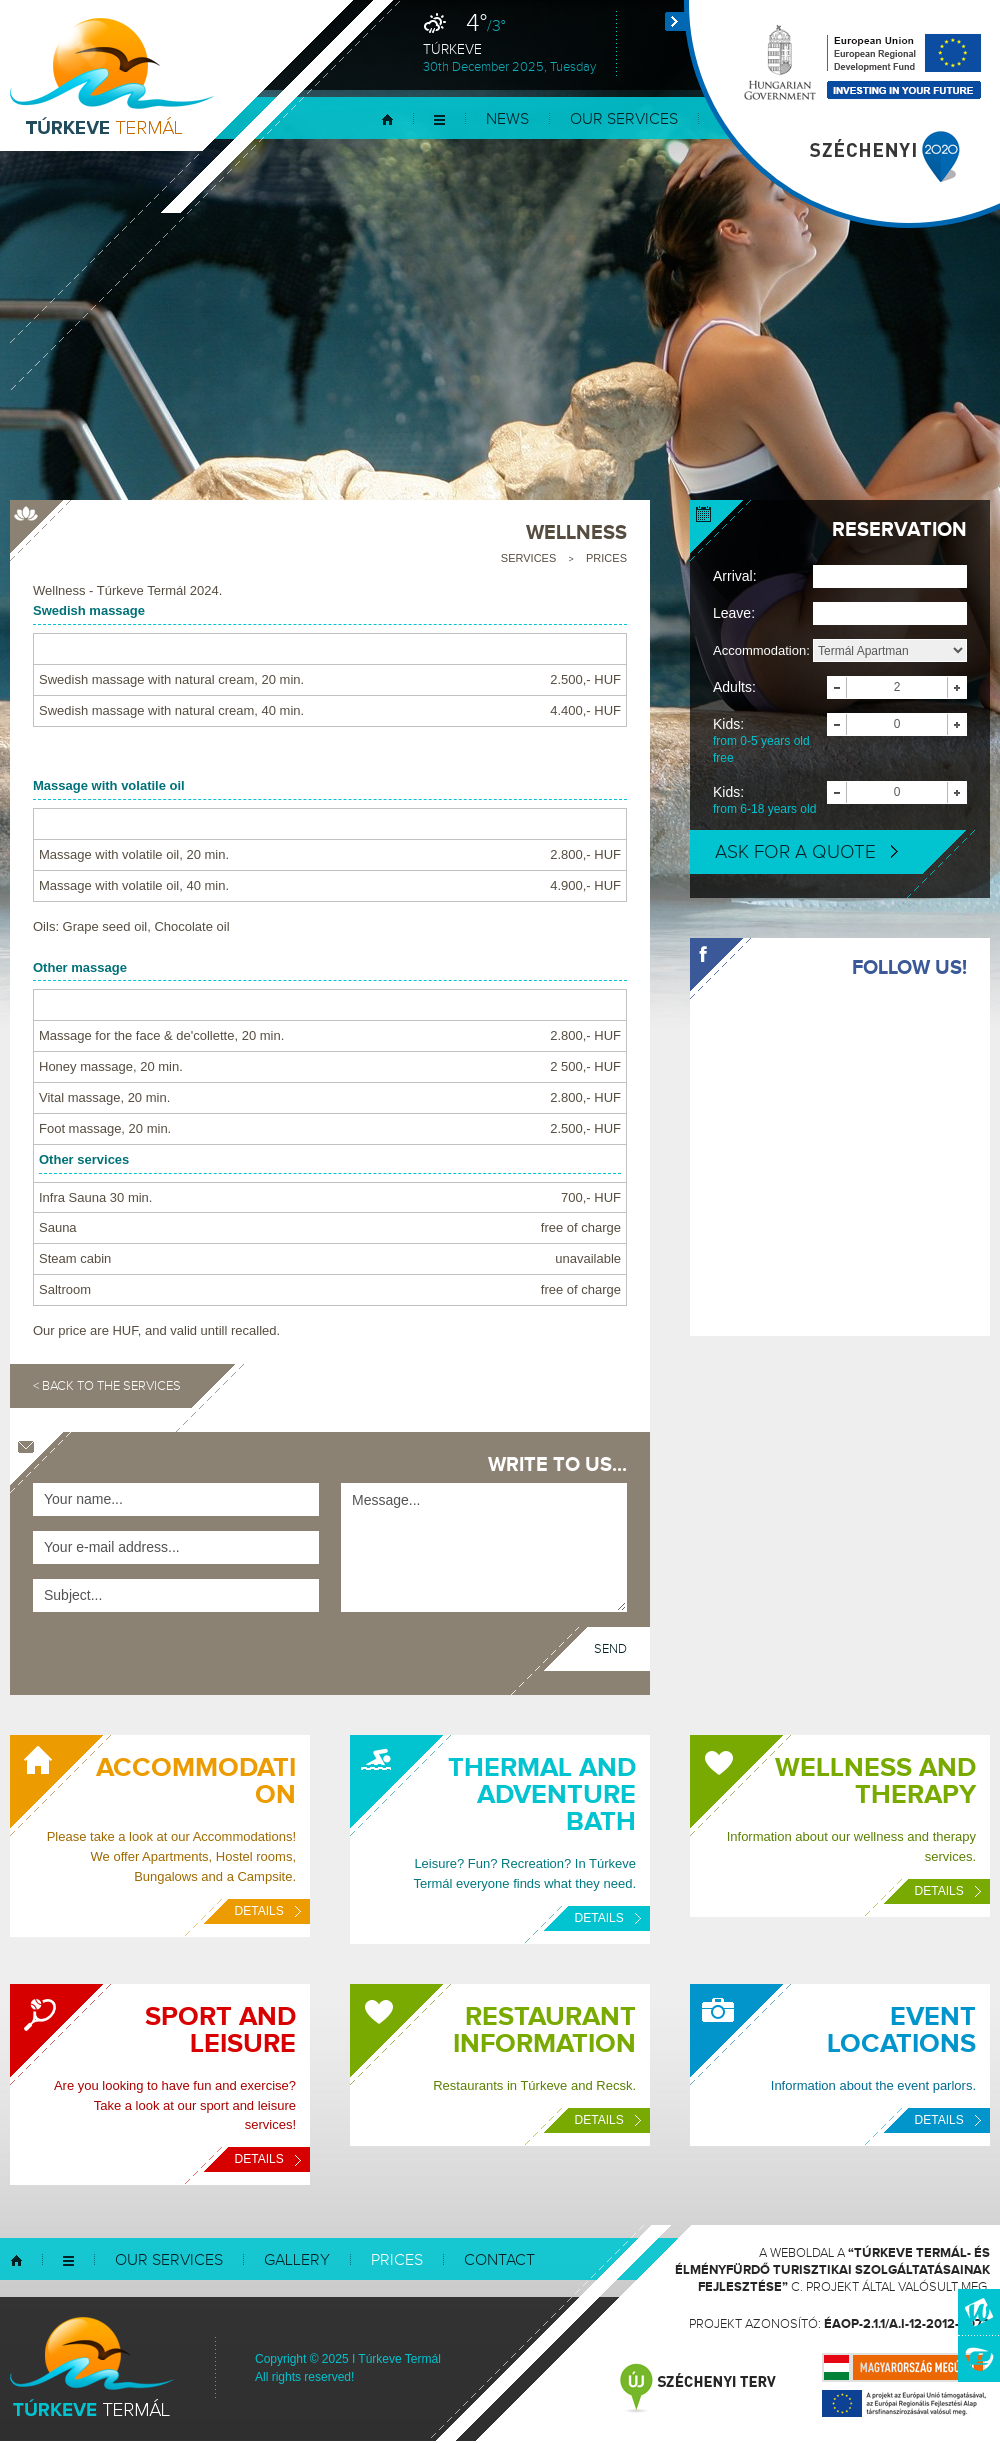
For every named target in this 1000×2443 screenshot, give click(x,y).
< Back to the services (107, 1386)
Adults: (734, 687)
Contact (499, 2260)
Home (387, 119)
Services (528, 558)
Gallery (297, 2260)
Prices (606, 558)
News (507, 119)
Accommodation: (761, 650)
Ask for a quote (806, 852)
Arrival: (735, 576)
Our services (624, 119)
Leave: (734, 613)
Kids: (770, 741)
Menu (439, 119)
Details (268, 1911)
